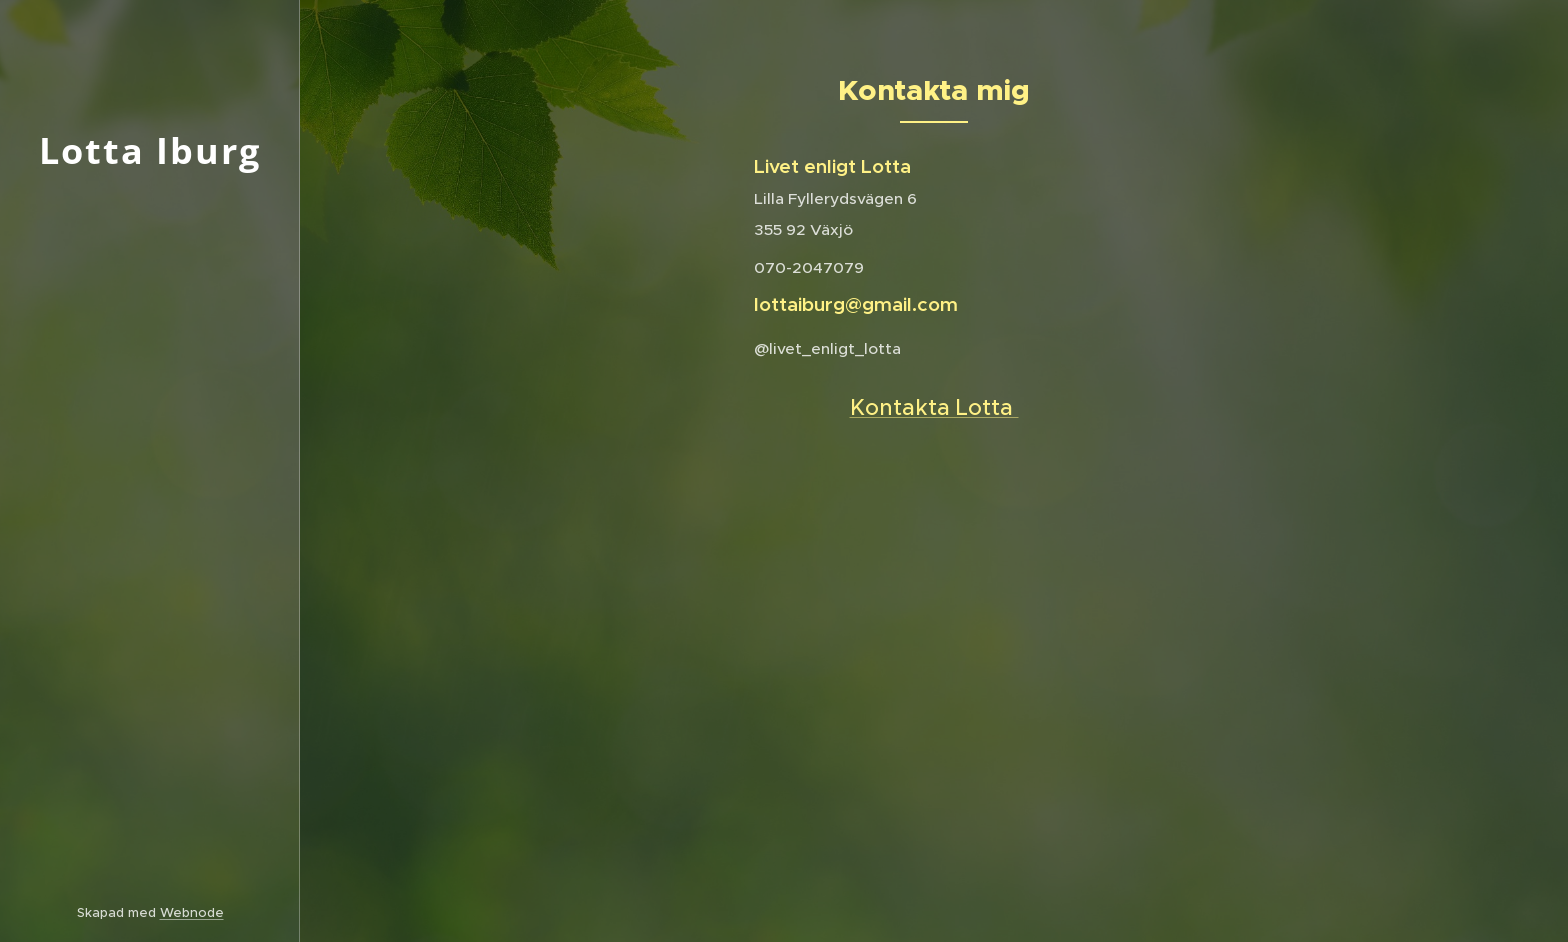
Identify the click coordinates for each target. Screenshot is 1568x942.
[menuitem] (150, 362)
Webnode (192, 912)
